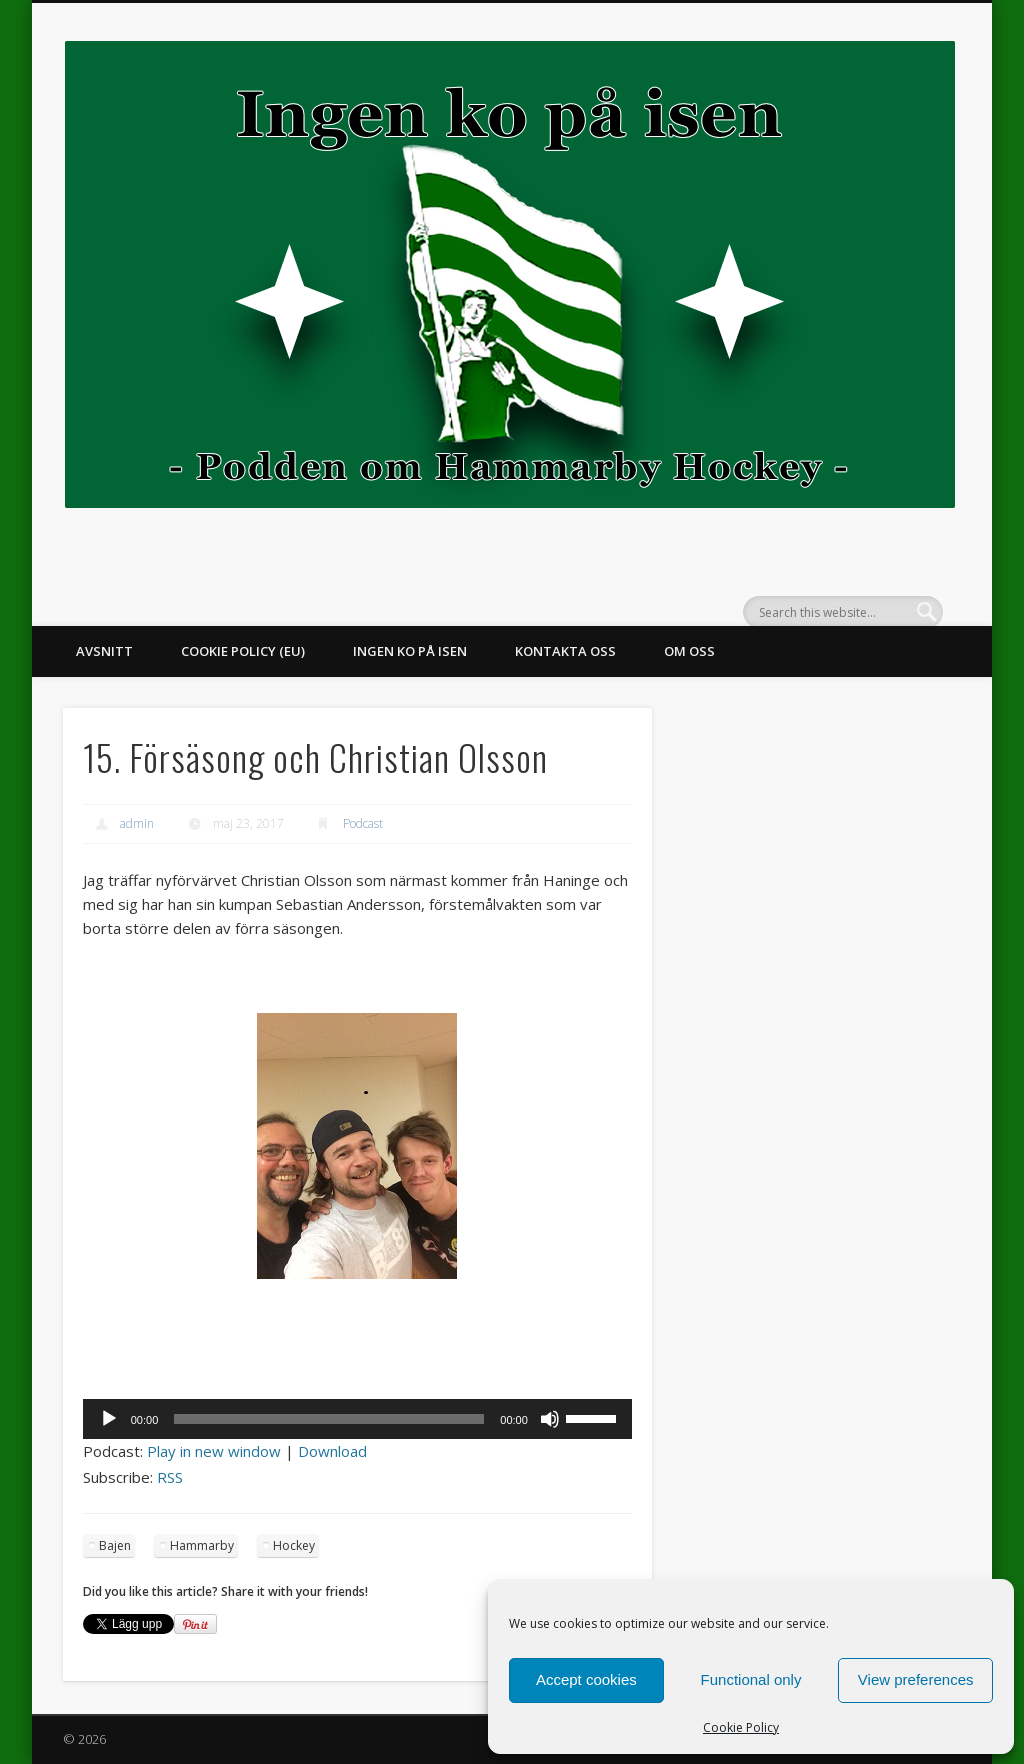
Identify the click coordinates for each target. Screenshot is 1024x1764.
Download (332, 1451)
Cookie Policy (741, 1727)
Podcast (363, 823)
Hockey (294, 1545)
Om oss (689, 651)
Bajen (115, 1545)
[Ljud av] (550, 1419)
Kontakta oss (565, 651)
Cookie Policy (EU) (243, 651)
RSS (170, 1477)
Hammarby (202, 1545)
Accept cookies (586, 1679)
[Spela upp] (109, 1419)
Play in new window (214, 1451)
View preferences (916, 1679)
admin (137, 823)
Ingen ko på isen (410, 651)
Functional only (751, 1679)
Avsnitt (104, 651)
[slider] (329, 1419)
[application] (357, 1419)
